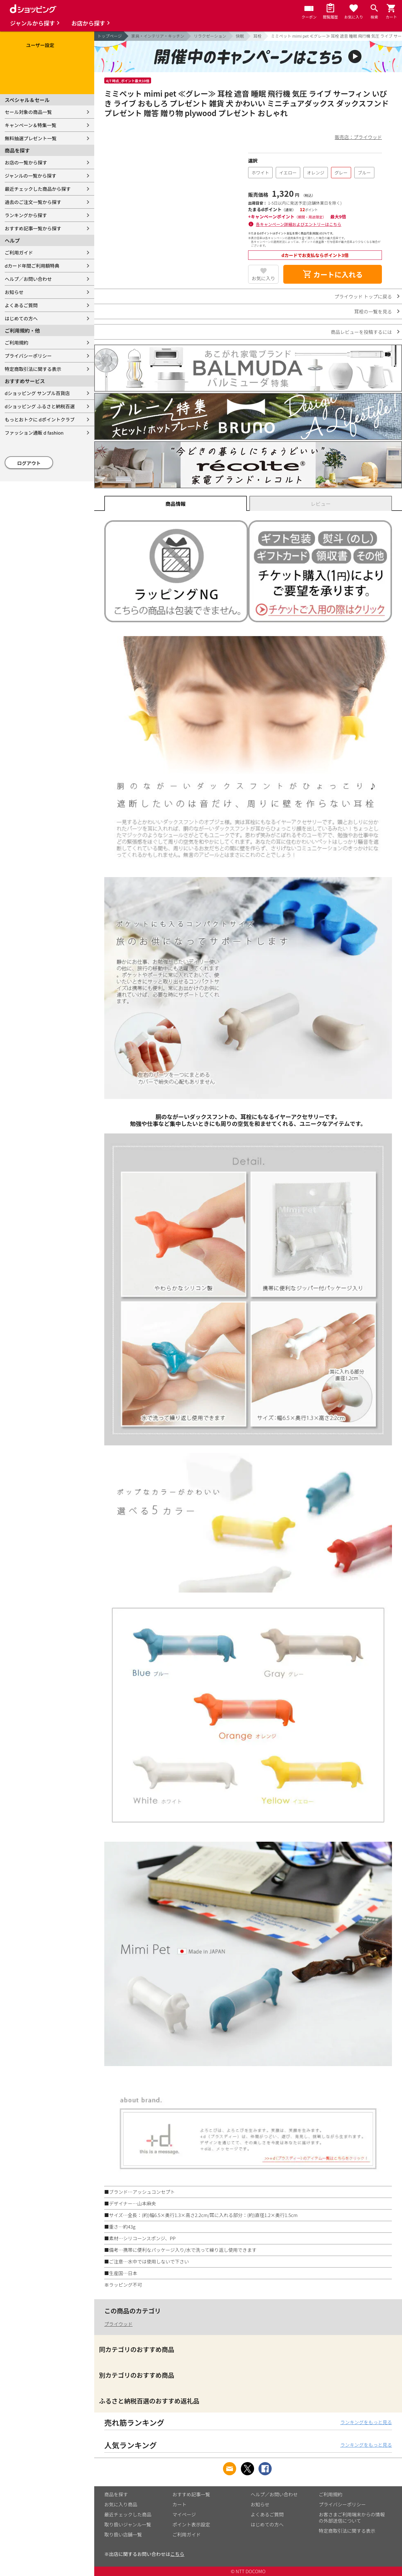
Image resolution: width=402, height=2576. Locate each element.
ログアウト (29, 463)
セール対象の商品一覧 (28, 112)
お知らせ (14, 292)
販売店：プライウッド (358, 137)
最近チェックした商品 (127, 2514)
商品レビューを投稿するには (361, 331)
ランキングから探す (26, 215)
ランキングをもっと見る (366, 2422)
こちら (177, 2554)
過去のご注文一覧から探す (33, 202)
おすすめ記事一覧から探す (33, 228)
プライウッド (118, 2324)
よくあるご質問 (21, 305)
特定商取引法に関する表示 (33, 369)
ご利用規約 (16, 342)
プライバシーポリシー (28, 355)
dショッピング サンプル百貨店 (37, 393)
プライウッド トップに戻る (363, 296)
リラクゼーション (210, 36)
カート (179, 2504)
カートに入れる (332, 274)
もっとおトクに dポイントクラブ (40, 419)
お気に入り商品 (120, 2504)
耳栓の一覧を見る (373, 311)
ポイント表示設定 (191, 2524)
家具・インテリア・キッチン (157, 36)
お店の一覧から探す (26, 162)
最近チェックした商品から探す (38, 188)
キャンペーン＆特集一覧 (30, 125)
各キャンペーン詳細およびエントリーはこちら (298, 224)
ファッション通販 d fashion (34, 432)
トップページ (109, 36)
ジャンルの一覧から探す (30, 175)
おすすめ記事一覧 (191, 2494)
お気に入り (263, 278)
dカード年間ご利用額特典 (32, 265)
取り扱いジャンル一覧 (127, 2524)
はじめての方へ (21, 318)
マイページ (184, 2514)
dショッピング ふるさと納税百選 (40, 406)
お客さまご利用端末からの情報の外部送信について (352, 2517)
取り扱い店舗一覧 (123, 2534)
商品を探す (116, 2494)
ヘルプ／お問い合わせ (28, 279)
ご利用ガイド (19, 252)
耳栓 (257, 36)
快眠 (240, 36)
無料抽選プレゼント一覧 (31, 138)
